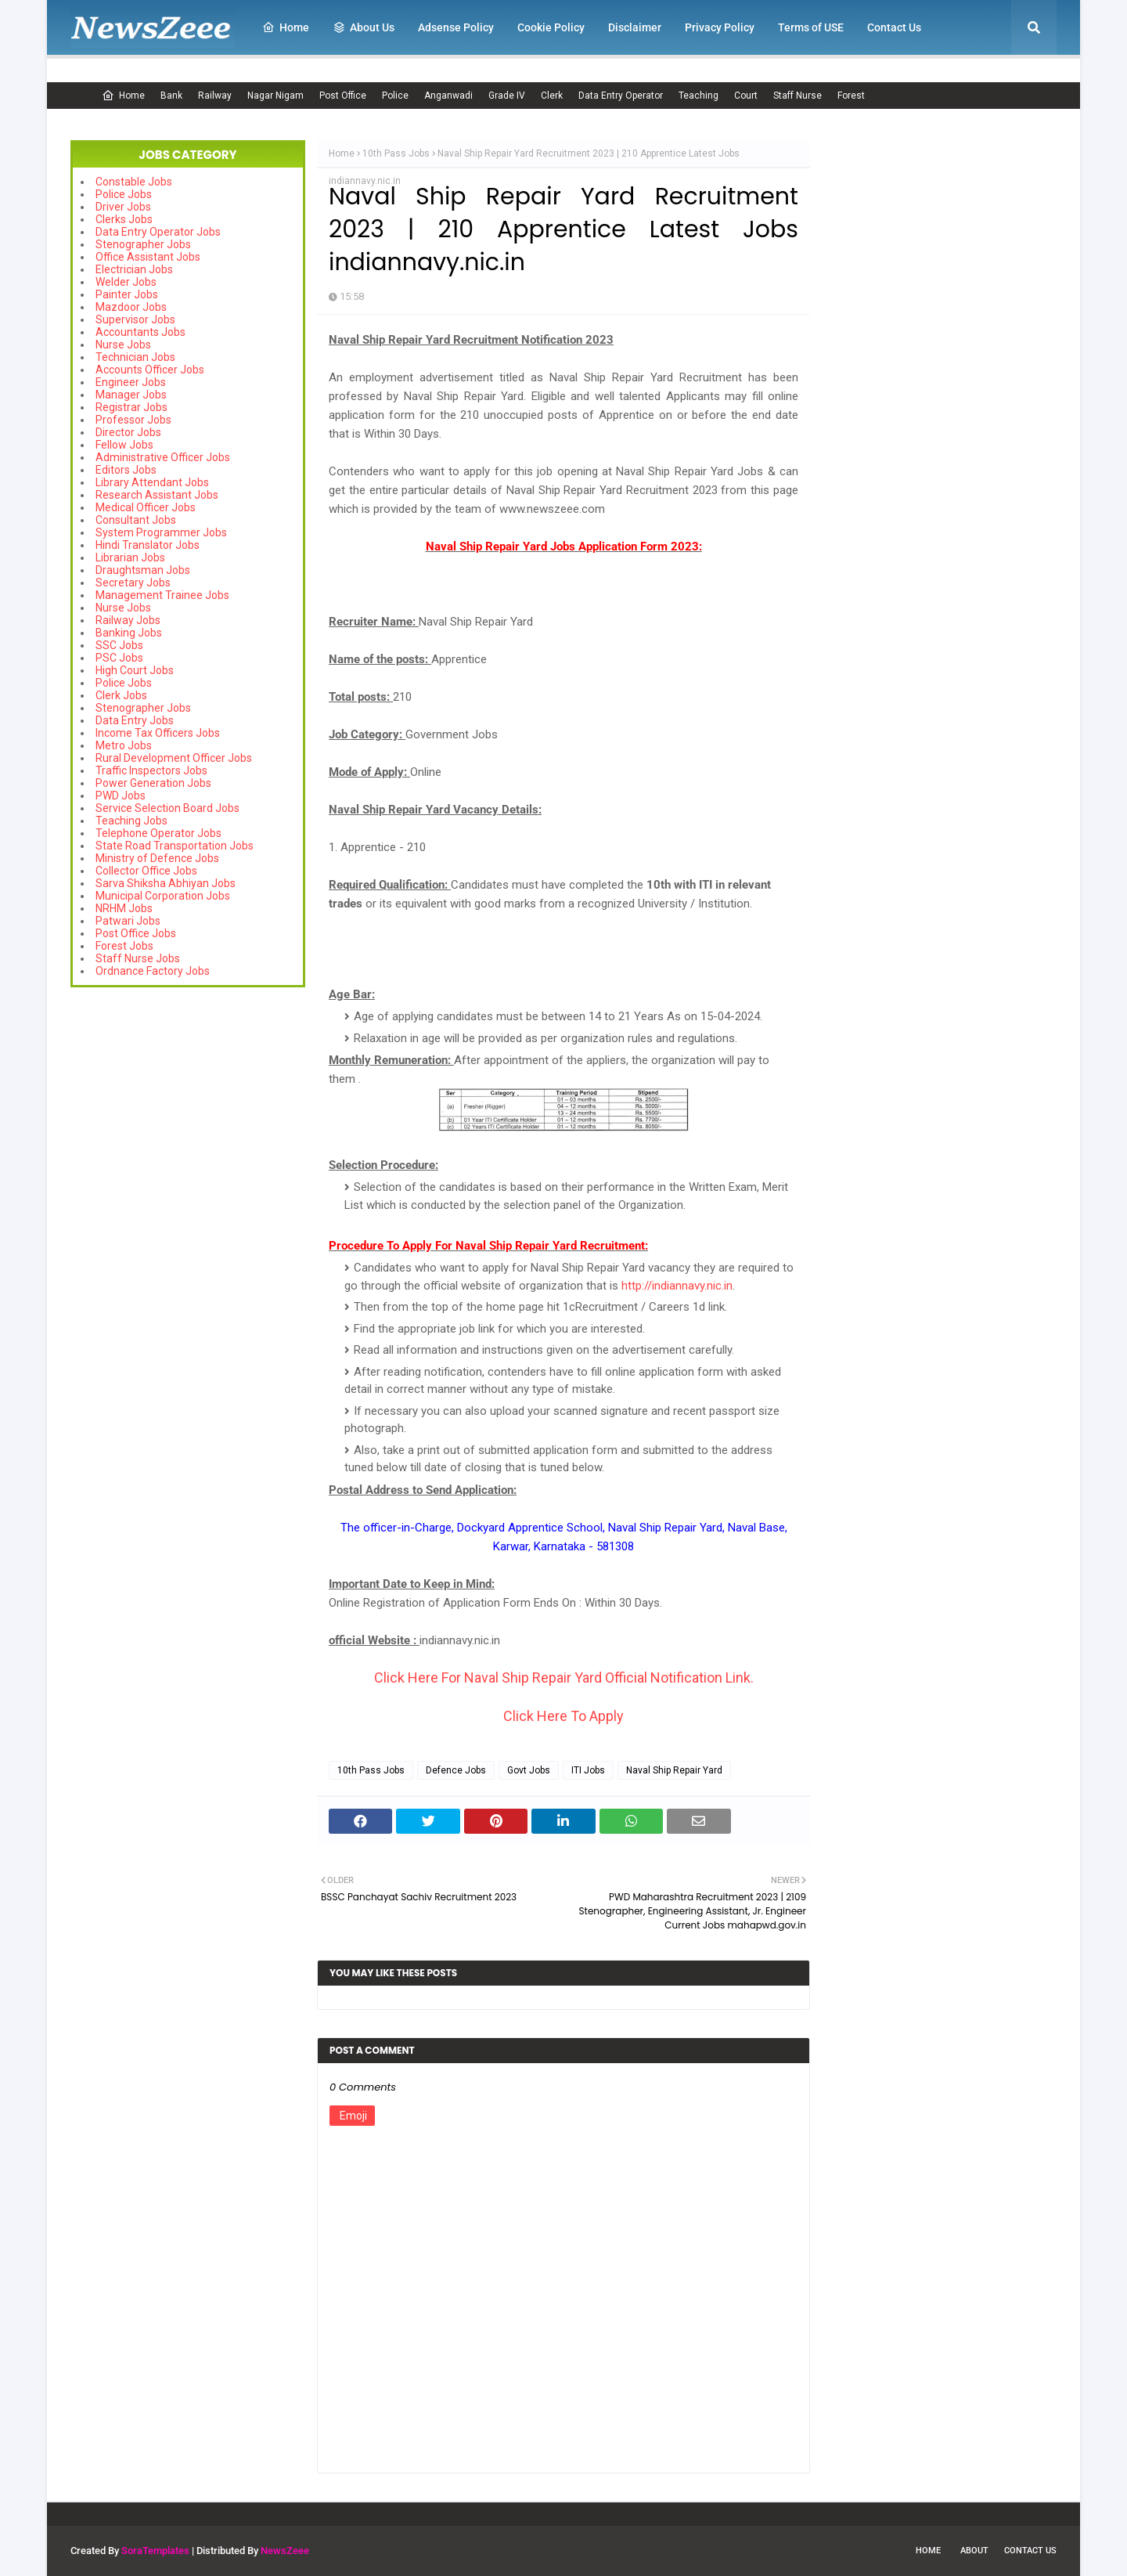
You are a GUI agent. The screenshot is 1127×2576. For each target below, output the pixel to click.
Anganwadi (448, 95)
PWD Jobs (120, 795)
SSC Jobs (119, 645)
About (974, 2550)
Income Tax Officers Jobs (157, 733)
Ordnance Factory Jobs (152, 971)
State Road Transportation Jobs (174, 845)
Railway (215, 95)
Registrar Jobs (131, 407)
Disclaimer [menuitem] (634, 27)
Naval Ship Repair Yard (674, 1770)
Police (395, 95)
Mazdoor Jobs (131, 307)
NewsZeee (285, 2550)
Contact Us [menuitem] (894, 27)
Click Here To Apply (563, 1716)
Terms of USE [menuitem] (811, 27)
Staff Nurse (797, 95)
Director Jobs (128, 432)
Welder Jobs (126, 282)
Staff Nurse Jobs (137, 958)
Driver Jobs (123, 206)
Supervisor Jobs (135, 319)
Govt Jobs (528, 1770)
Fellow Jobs (124, 444)
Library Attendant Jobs (152, 482)
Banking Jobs (128, 632)
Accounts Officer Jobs (149, 369)
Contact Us (1030, 2550)
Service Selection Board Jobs (167, 808)
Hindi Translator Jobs (147, 545)
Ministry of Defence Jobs (157, 858)
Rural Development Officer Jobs (173, 758)
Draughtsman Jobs (142, 570)
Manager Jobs (131, 394)
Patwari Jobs (127, 921)
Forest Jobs (124, 946)
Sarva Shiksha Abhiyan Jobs (165, 883)
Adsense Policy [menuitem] (456, 27)
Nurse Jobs (123, 344)
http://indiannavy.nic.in (677, 1286)
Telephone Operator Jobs (158, 833)
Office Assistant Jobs (147, 257)
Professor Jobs (133, 419)
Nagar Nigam (275, 95)
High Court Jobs (134, 670)
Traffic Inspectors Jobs (151, 770)
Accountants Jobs (140, 332)
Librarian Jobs (130, 557)
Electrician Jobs (134, 269)
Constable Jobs (133, 181)
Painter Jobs (126, 294)
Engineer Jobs (130, 382)
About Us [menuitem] (363, 27)
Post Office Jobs (135, 933)
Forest (851, 95)
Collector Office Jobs (146, 870)
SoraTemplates (155, 2550)
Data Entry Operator (620, 95)
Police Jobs (123, 194)
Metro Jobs (123, 745)
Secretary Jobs (133, 582)
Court (746, 95)
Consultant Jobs (135, 520)
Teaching (698, 95)
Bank (171, 95)
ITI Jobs (588, 1770)
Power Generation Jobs (153, 783)
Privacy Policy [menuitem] (719, 27)
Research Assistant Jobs (156, 495)
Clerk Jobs (121, 695)
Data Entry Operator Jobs (158, 231)
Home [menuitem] (285, 27)
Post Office (342, 95)
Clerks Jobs (124, 219)
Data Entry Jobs (134, 720)
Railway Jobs (127, 620)
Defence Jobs (456, 1770)
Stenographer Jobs (143, 244)
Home (123, 95)
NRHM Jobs (124, 908)
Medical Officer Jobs (145, 507)
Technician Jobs (135, 357)
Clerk (552, 95)
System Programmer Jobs (161, 532)
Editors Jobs (126, 470)
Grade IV (506, 95)
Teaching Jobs (131, 820)
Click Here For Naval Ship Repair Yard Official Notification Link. (564, 1677)
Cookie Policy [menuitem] (551, 27)
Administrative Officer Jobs (162, 457)
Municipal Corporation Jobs (162, 895)
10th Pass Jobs (396, 153)
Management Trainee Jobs (162, 595)
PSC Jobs (119, 657)
